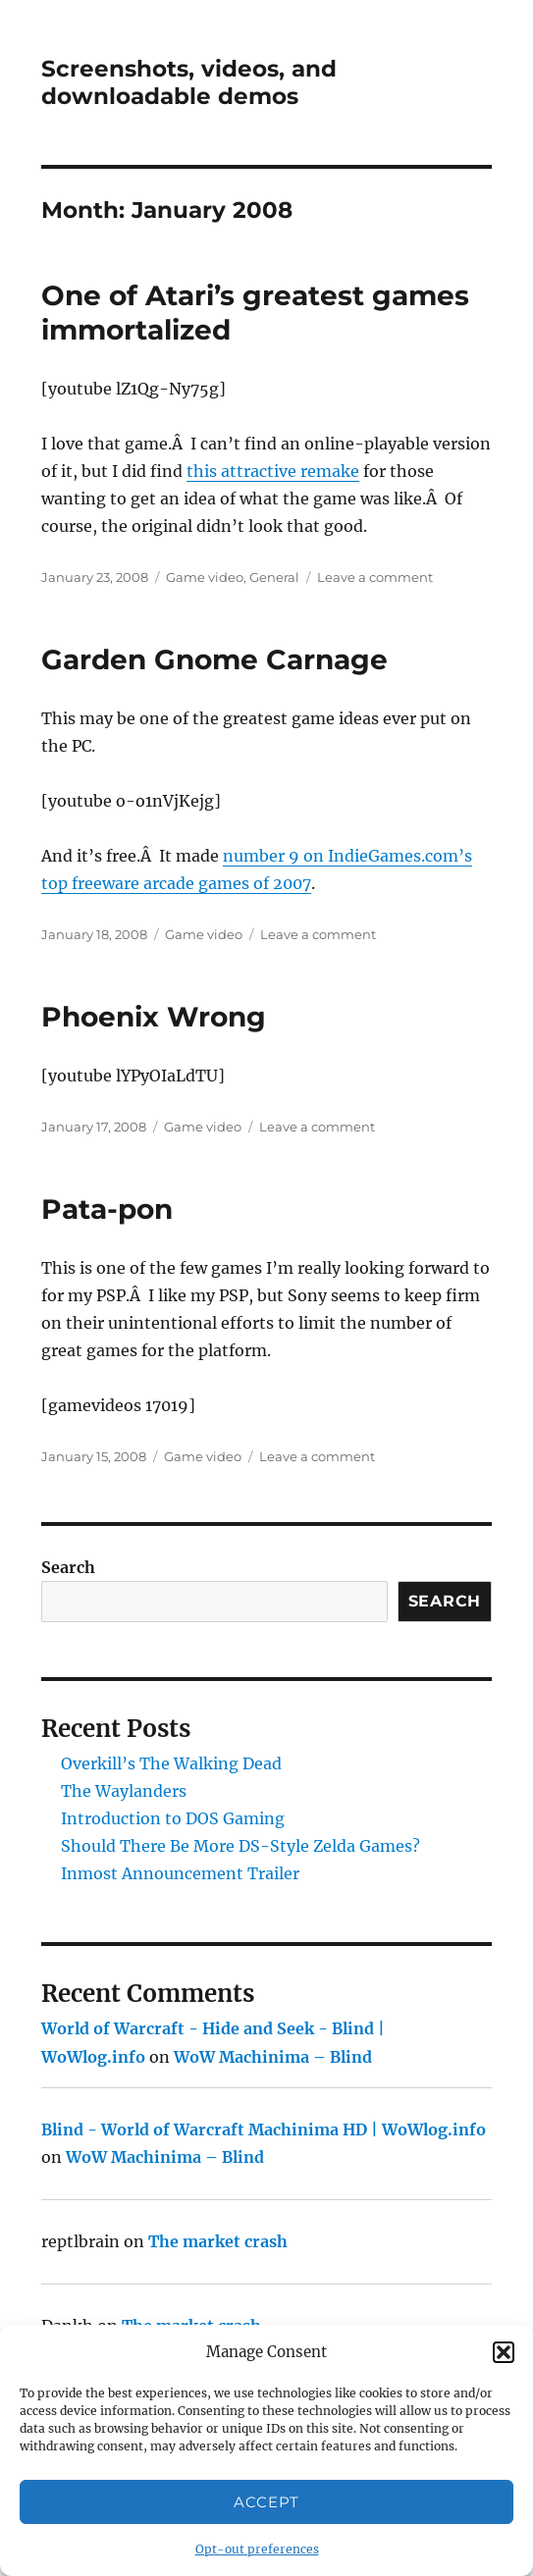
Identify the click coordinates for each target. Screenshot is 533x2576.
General (274, 577)
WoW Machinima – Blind (273, 2057)
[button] (503, 2352)
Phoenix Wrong (153, 1016)
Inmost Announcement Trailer (180, 1873)
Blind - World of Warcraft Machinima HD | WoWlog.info (263, 2129)
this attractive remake (273, 471)
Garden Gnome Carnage (214, 659)
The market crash (218, 2241)
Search (68, 1567)
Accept (266, 2502)
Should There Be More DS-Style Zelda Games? (240, 1846)
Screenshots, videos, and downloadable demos (189, 82)
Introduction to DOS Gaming (173, 1818)
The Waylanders (124, 1791)
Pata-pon (107, 1209)
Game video (204, 577)
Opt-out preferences (257, 2549)
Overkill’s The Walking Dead (171, 1763)
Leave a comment (375, 577)
